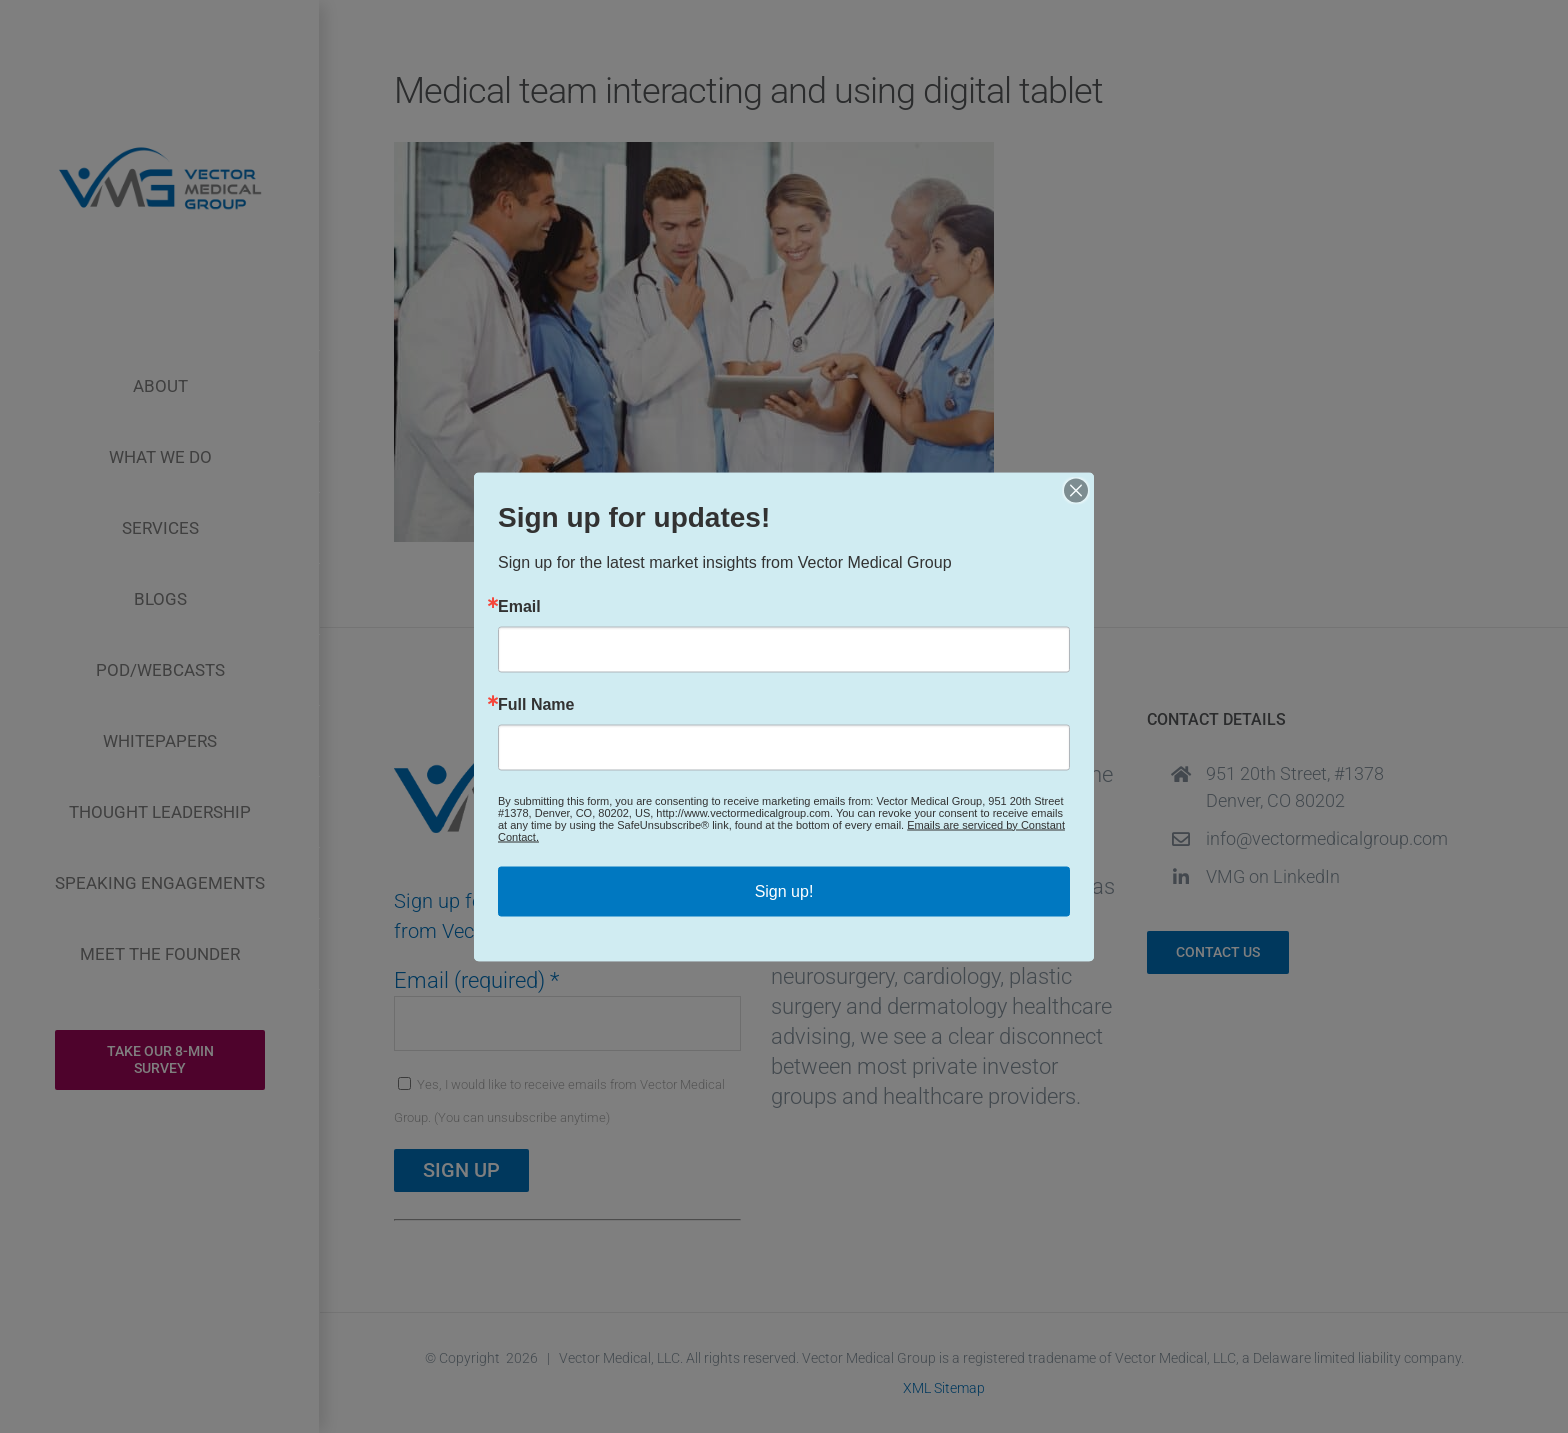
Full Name (536, 704)
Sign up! (784, 890)
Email (519, 606)
